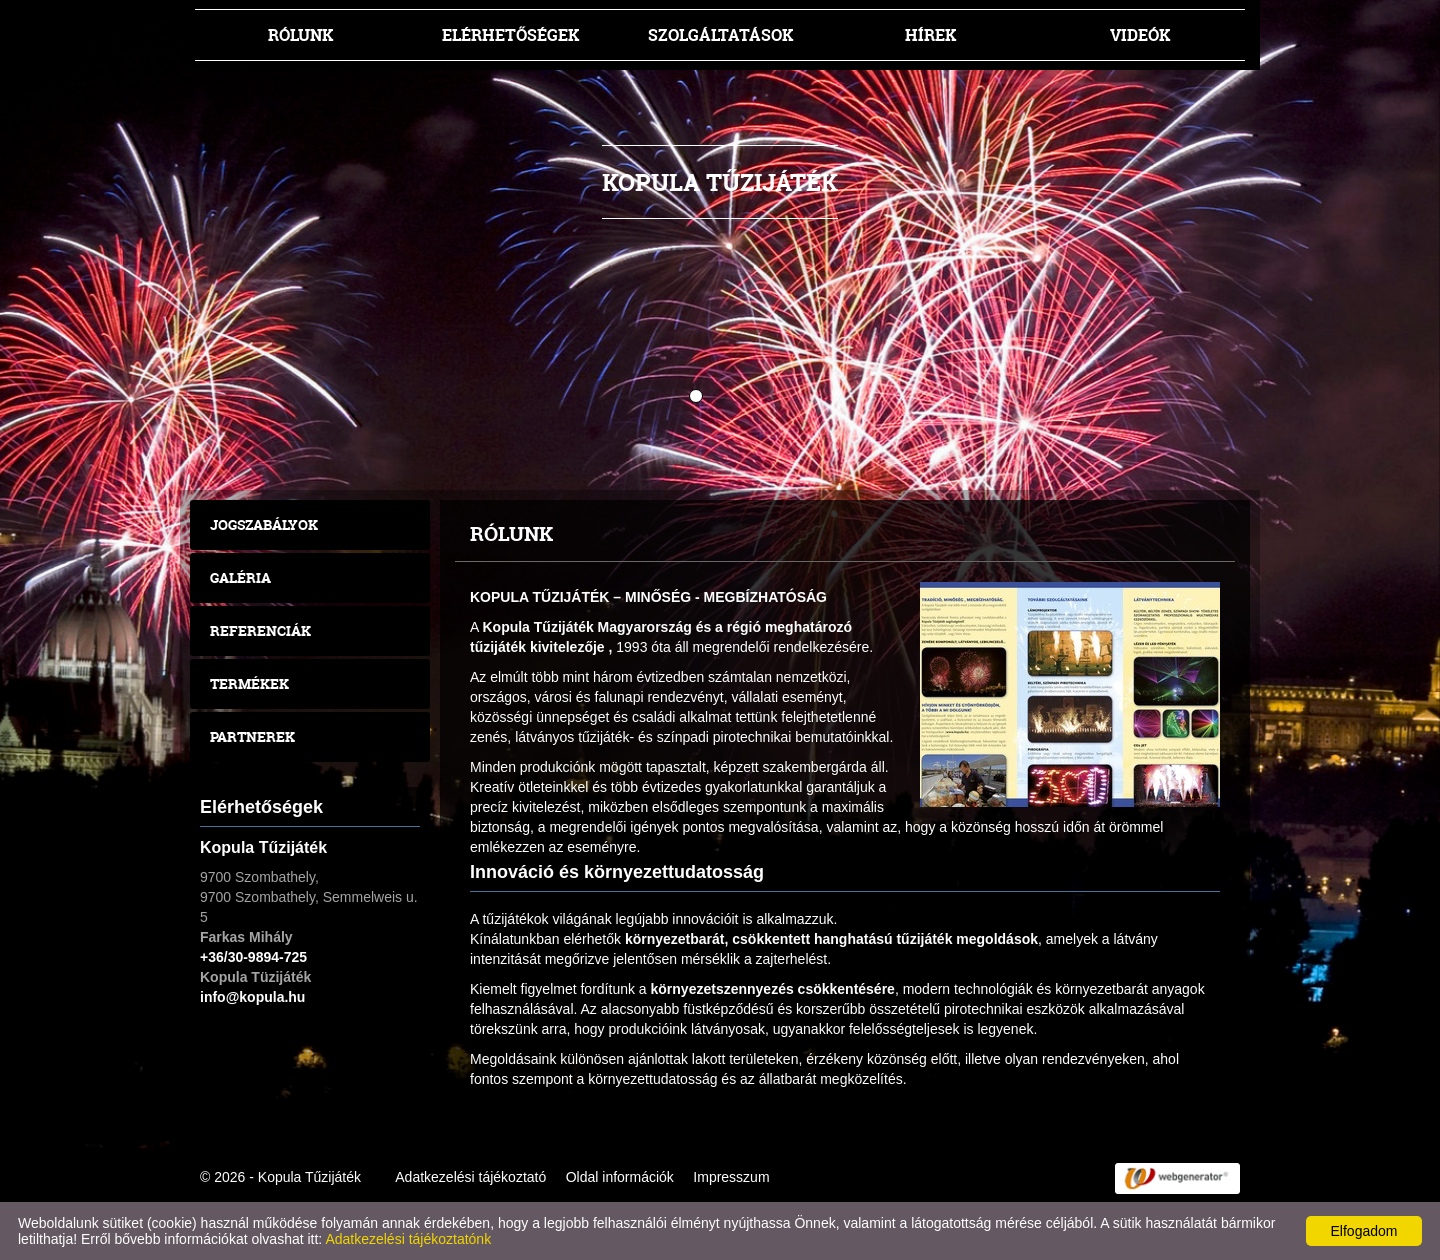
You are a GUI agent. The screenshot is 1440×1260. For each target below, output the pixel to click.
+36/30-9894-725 (253, 957)
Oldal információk (620, 1177)
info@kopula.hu (252, 997)
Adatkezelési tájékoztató (470, 1177)
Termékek (249, 683)
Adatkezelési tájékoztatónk (408, 1239)
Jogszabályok (264, 524)
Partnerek (252, 736)
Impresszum (731, 1177)
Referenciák (260, 630)
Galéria (240, 577)
